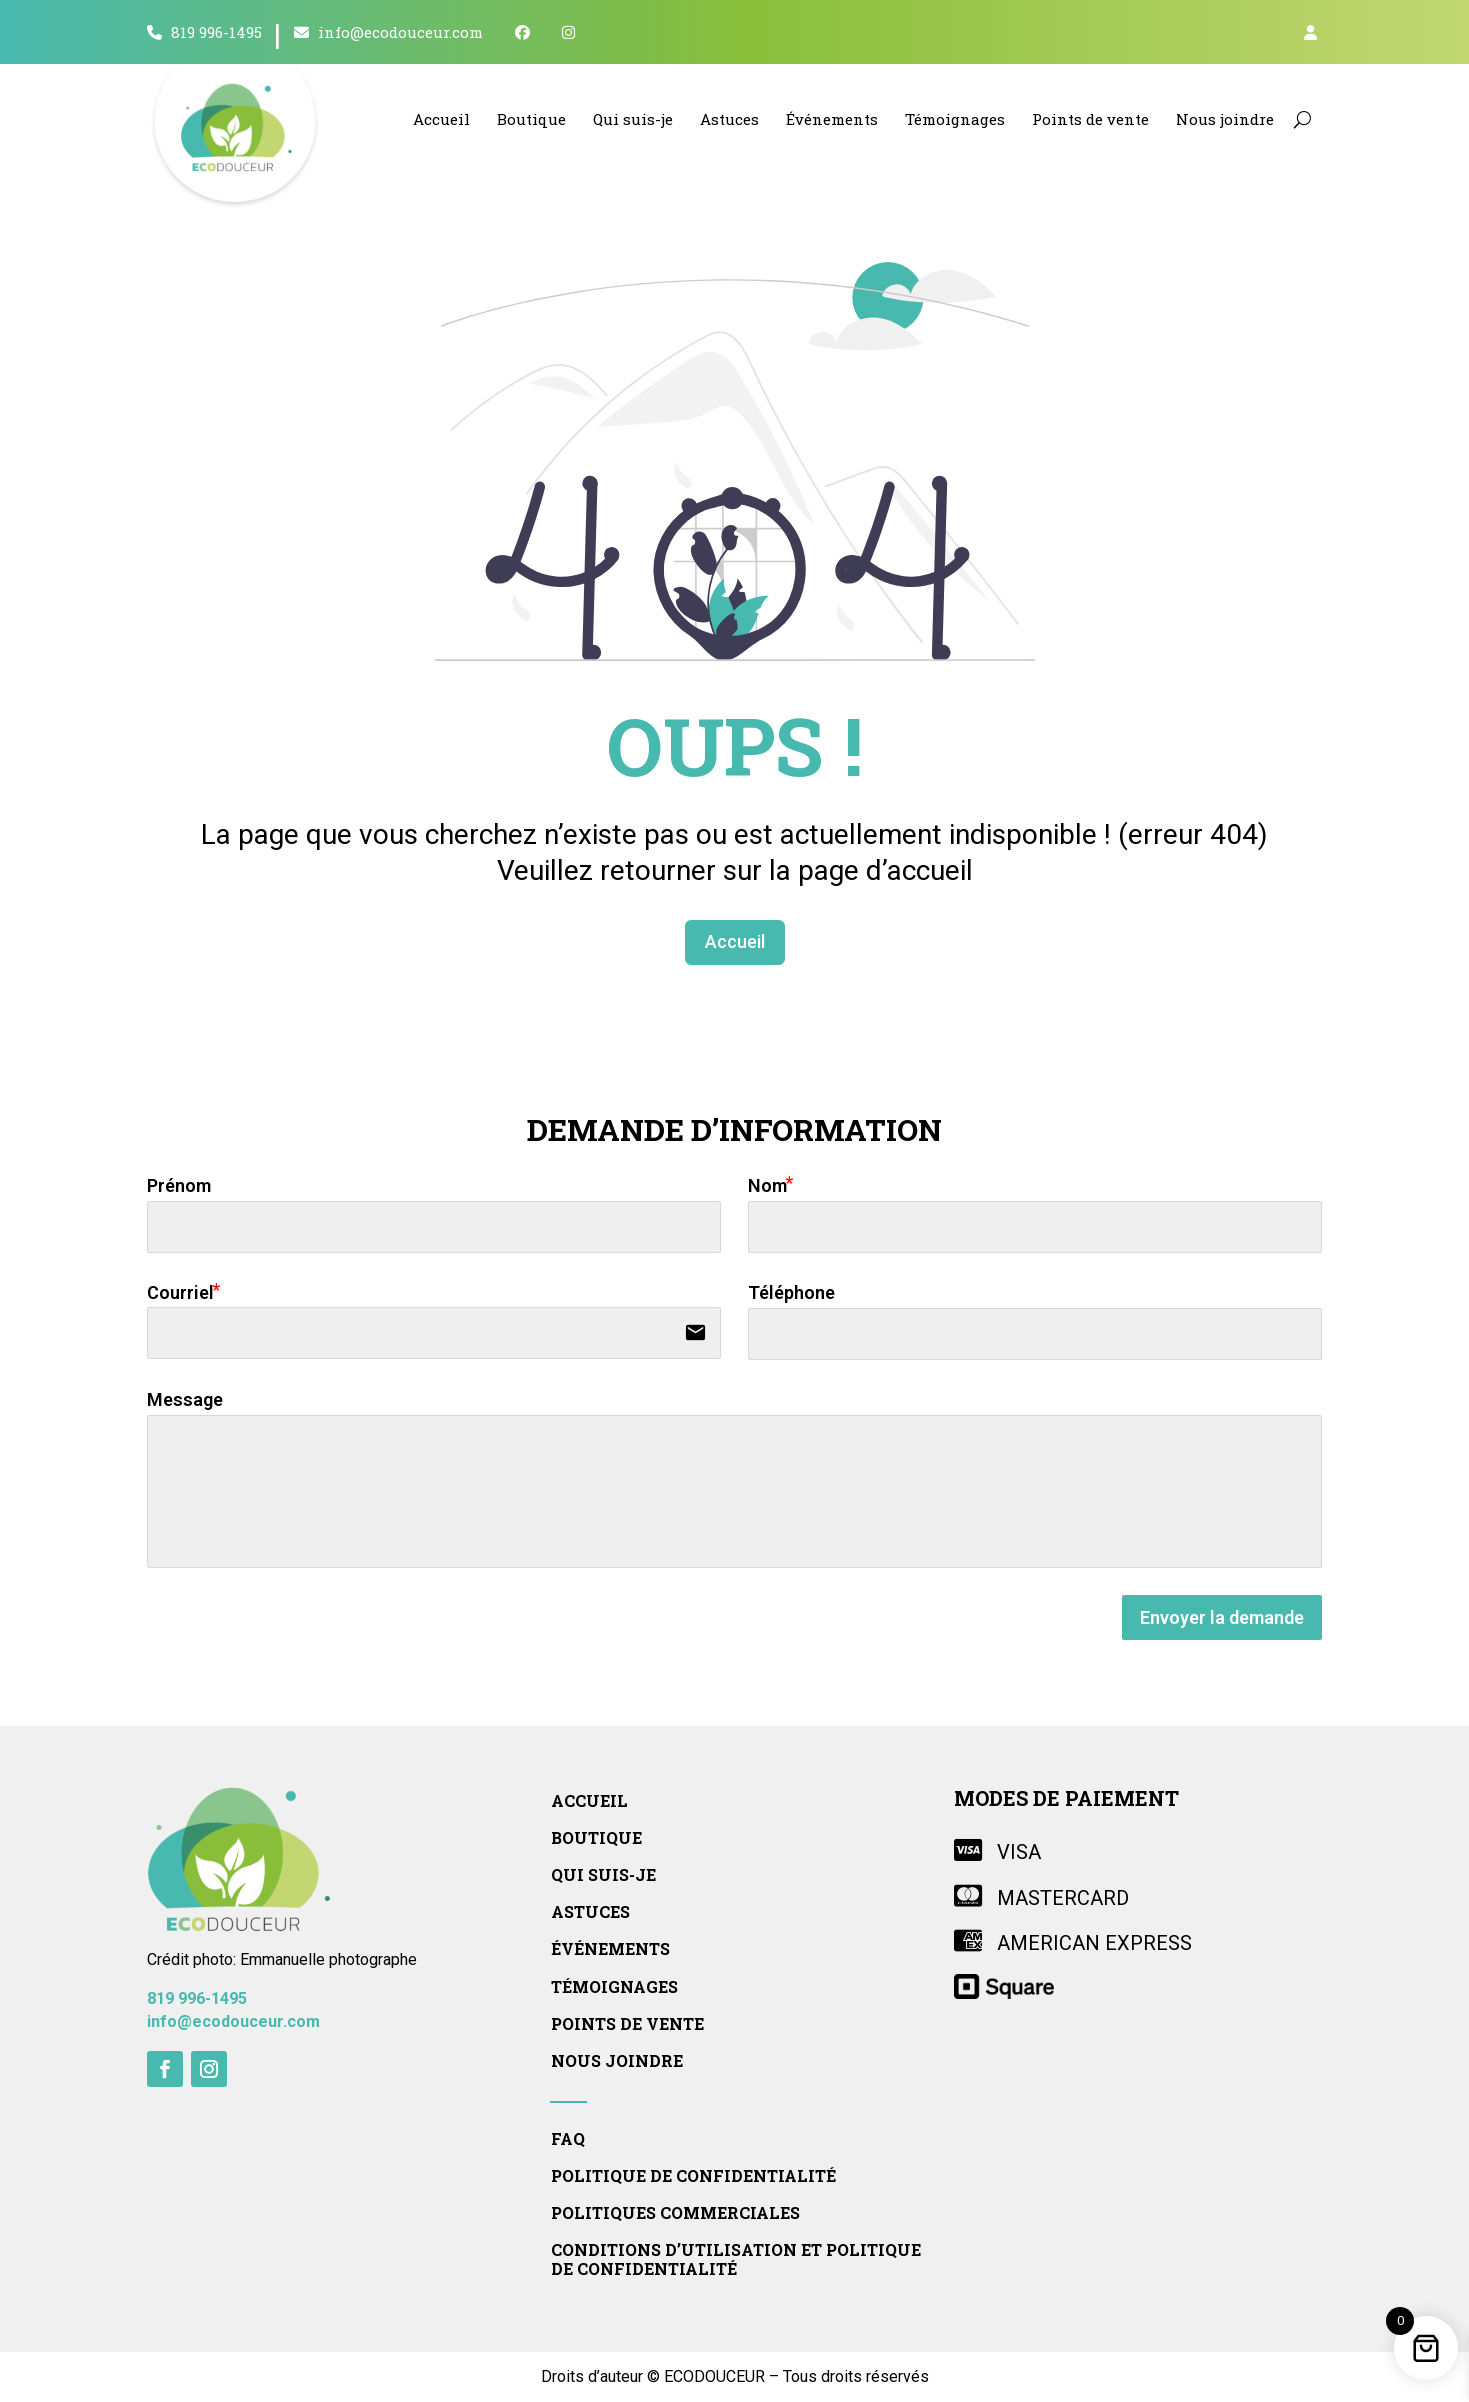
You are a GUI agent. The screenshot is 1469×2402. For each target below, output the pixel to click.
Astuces (729, 119)
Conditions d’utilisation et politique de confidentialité (736, 2259)
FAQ (568, 2139)
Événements (832, 119)
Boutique (531, 119)
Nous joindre (1225, 119)
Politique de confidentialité (693, 2176)
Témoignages (955, 119)
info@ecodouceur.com (388, 32)
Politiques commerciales (675, 2213)
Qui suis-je (633, 119)
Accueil (441, 119)
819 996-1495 (204, 32)
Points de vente (1090, 119)
